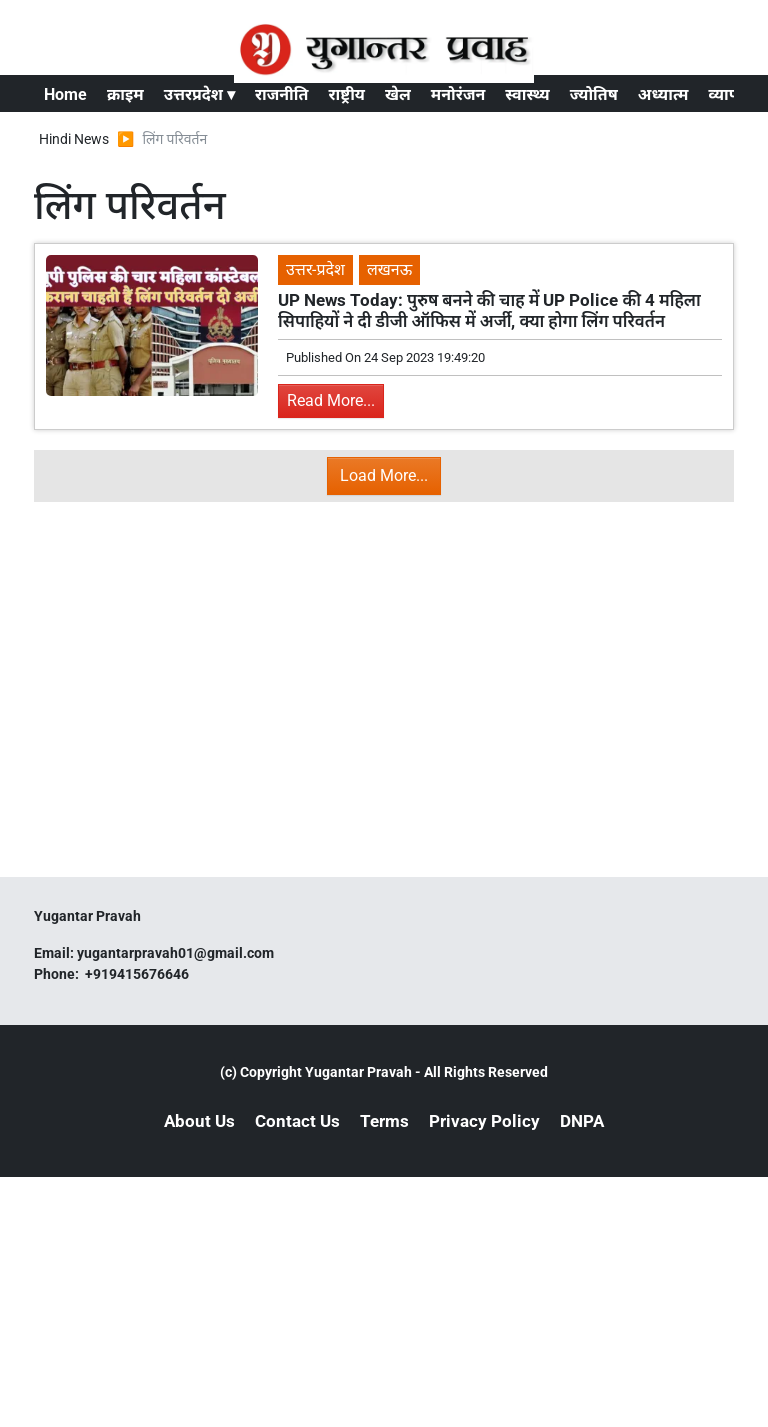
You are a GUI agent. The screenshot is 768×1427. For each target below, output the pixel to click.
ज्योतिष (594, 94)
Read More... (331, 400)
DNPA (582, 1121)
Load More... (384, 475)
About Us (199, 1121)
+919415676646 (138, 974)
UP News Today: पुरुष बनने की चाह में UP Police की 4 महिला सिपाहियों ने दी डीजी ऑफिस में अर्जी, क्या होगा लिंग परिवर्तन (489, 310)
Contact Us (297, 1121)
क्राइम (125, 94)
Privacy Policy (484, 1121)
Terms (384, 1121)
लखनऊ (389, 269)
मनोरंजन (458, 94)
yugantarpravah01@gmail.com (175, 953)
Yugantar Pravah (358, 1072)
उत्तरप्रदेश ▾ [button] (199, 94)
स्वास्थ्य (527, 94)
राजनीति (282, 94)
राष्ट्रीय (346, 94)
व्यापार (730, 94)
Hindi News (74, 139)
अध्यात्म (663, 94)
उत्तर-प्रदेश (315, 269)
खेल (398, 94)
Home (65, 94)
